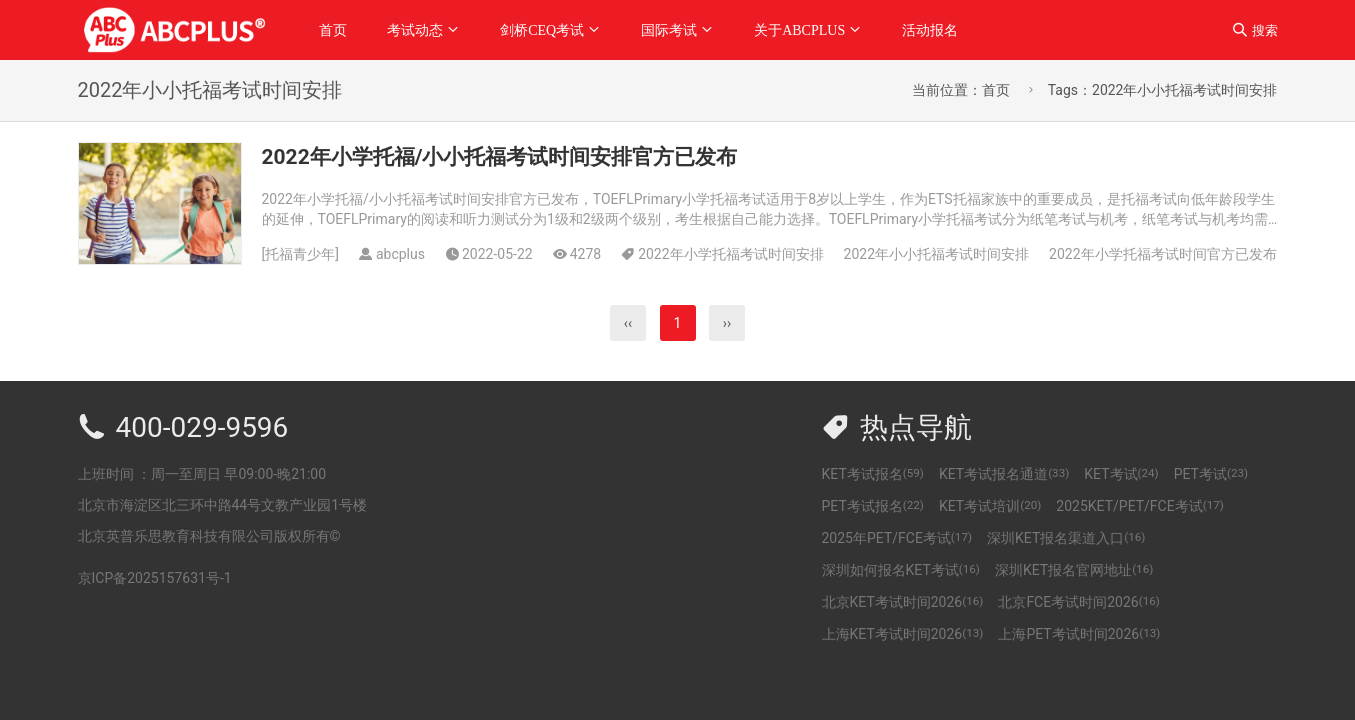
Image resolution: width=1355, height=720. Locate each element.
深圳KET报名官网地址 (1074, 570)
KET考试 (1121, 474)
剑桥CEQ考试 (542, 30)
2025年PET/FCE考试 (897, 538)
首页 (333, 30)
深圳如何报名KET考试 (901, 570)
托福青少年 (300, 254)
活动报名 (930, 30)
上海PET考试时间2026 (1079, 634)
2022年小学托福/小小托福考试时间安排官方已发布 (500, 157)
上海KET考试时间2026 (903, 634)
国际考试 (669, 30)
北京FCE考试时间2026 (1078, 602)
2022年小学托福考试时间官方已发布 (1162, 254)
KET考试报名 (873, 474)
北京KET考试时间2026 (903, 602)
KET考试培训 (990, 506)
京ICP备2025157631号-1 (155, 578)
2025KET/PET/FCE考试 (1140, 506)
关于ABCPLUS (799, 30)
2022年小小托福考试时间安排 (936, 254)
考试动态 (415, 30)
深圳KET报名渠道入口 (1066, 538)
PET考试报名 (873, 506)
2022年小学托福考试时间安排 (730, 254)
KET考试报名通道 (1004, 474)
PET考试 (1211, 474)
